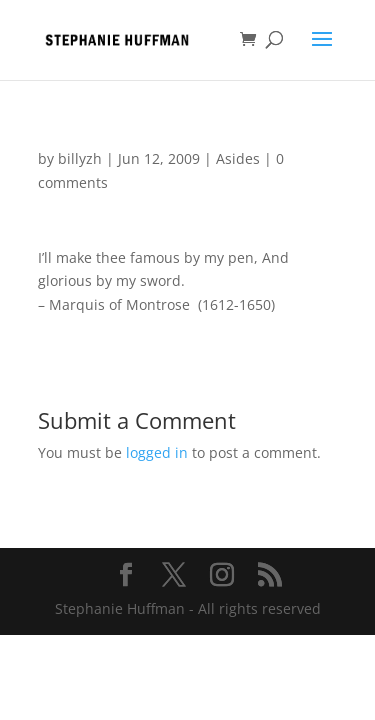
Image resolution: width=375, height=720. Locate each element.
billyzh (80, 158)
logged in (157, 452)
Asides (238, 158)
